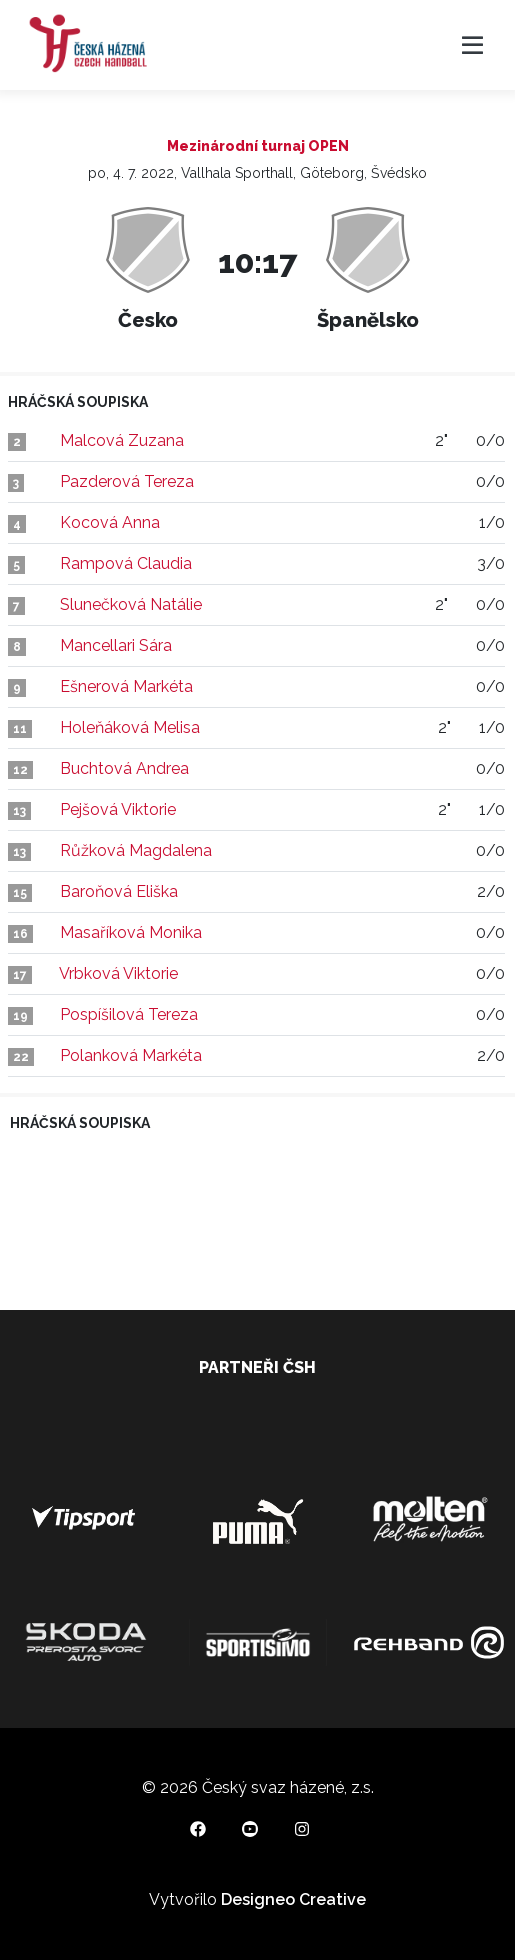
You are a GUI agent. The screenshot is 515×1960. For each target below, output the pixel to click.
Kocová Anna (110, 522)
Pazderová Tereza (127, 481)
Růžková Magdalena (136, 850)
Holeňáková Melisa (130, 727)
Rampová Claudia (126, 563)
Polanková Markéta (131, 1055)
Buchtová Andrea (124, 768)
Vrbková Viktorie (118, 973)
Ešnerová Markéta (126, 686)
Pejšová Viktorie (118, 809)
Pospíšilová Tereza (129, 1014)
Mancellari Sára (116, 645)
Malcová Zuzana (122, 440)
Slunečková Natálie (131, 604)
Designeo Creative (293, 1899)
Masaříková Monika (131, 932)
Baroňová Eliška (119, 891)
